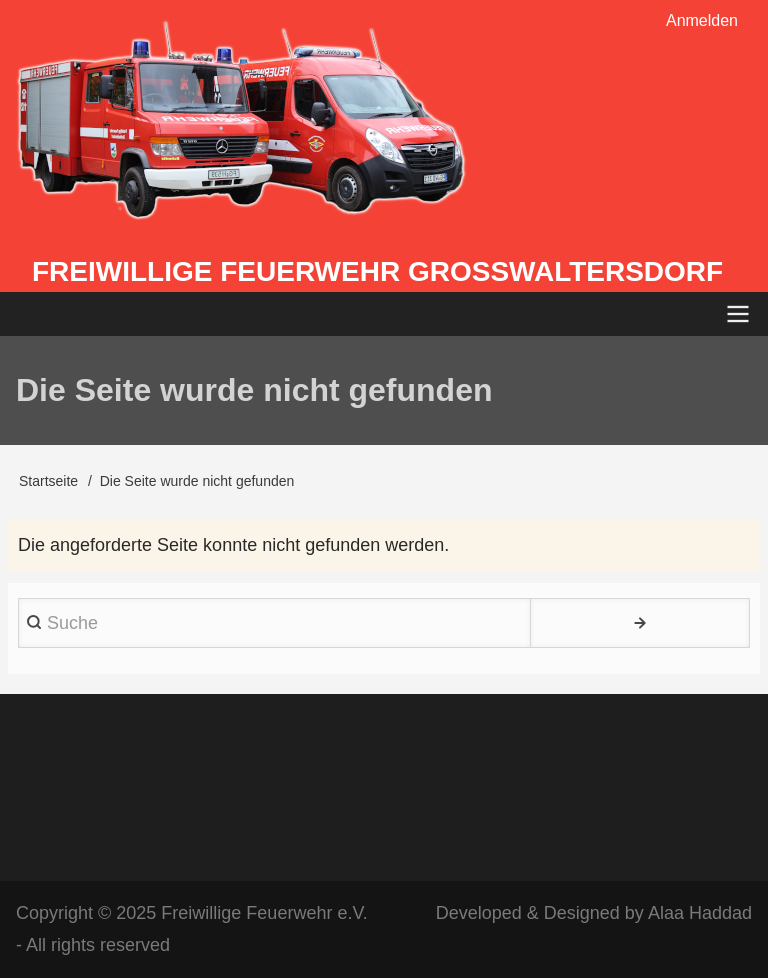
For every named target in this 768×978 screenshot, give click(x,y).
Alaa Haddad (700, 913)
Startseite (48, 481)
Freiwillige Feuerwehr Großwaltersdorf (377, 271)
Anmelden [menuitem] (702, 20)
